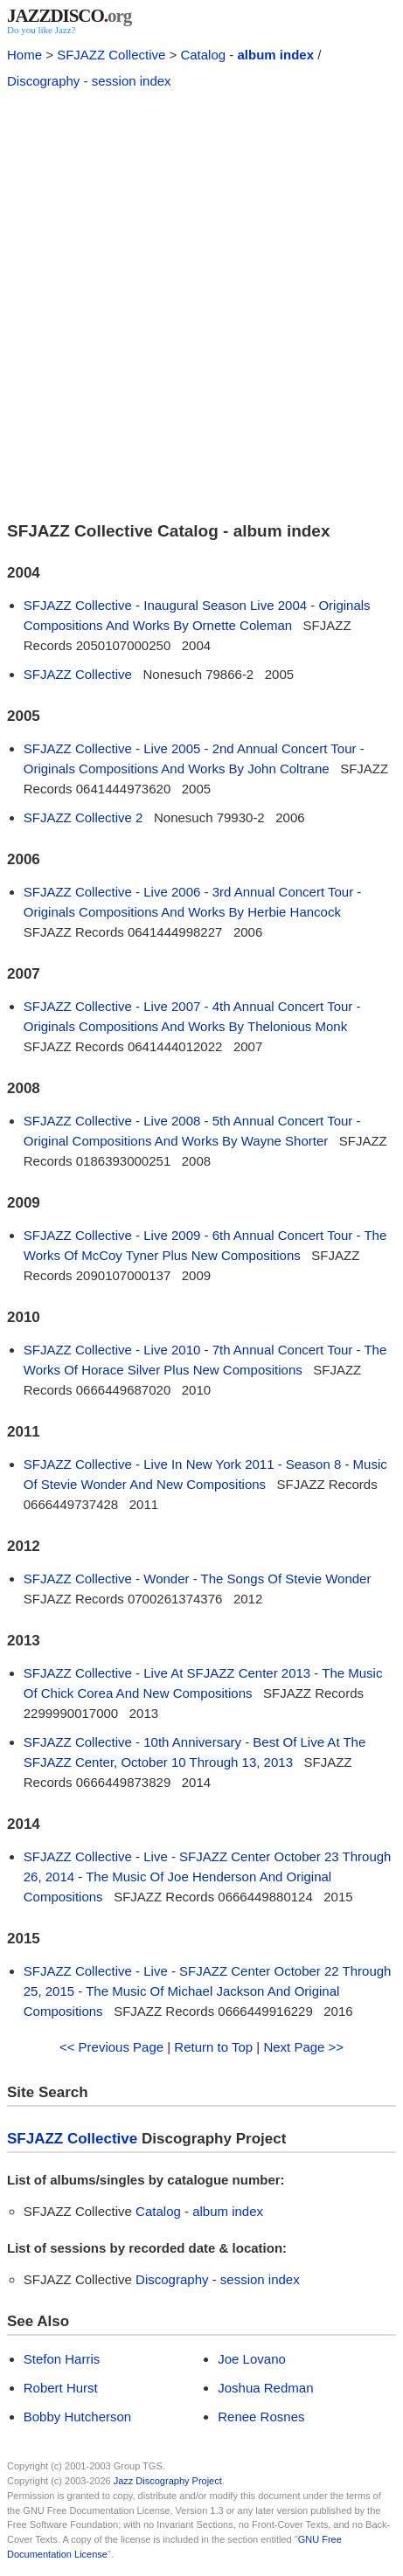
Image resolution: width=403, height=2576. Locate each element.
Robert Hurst (61, 2387)
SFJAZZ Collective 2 (83, 817)
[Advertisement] (201, 302)
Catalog (203, 54)
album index (275, 54)
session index (131, 80)
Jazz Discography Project (168, 2481)
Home (24, 54)
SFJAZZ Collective (111, 54)
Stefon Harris (62, 2358)
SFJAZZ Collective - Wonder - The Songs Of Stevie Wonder (198, 1578)
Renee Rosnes (261, 2416)
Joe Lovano (252, 2358)
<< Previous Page (111, 2046)
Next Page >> (303, 2046)
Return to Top (213, 2046)
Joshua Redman (265, 2387)
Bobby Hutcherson (77, 2416)
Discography (43, 80)
